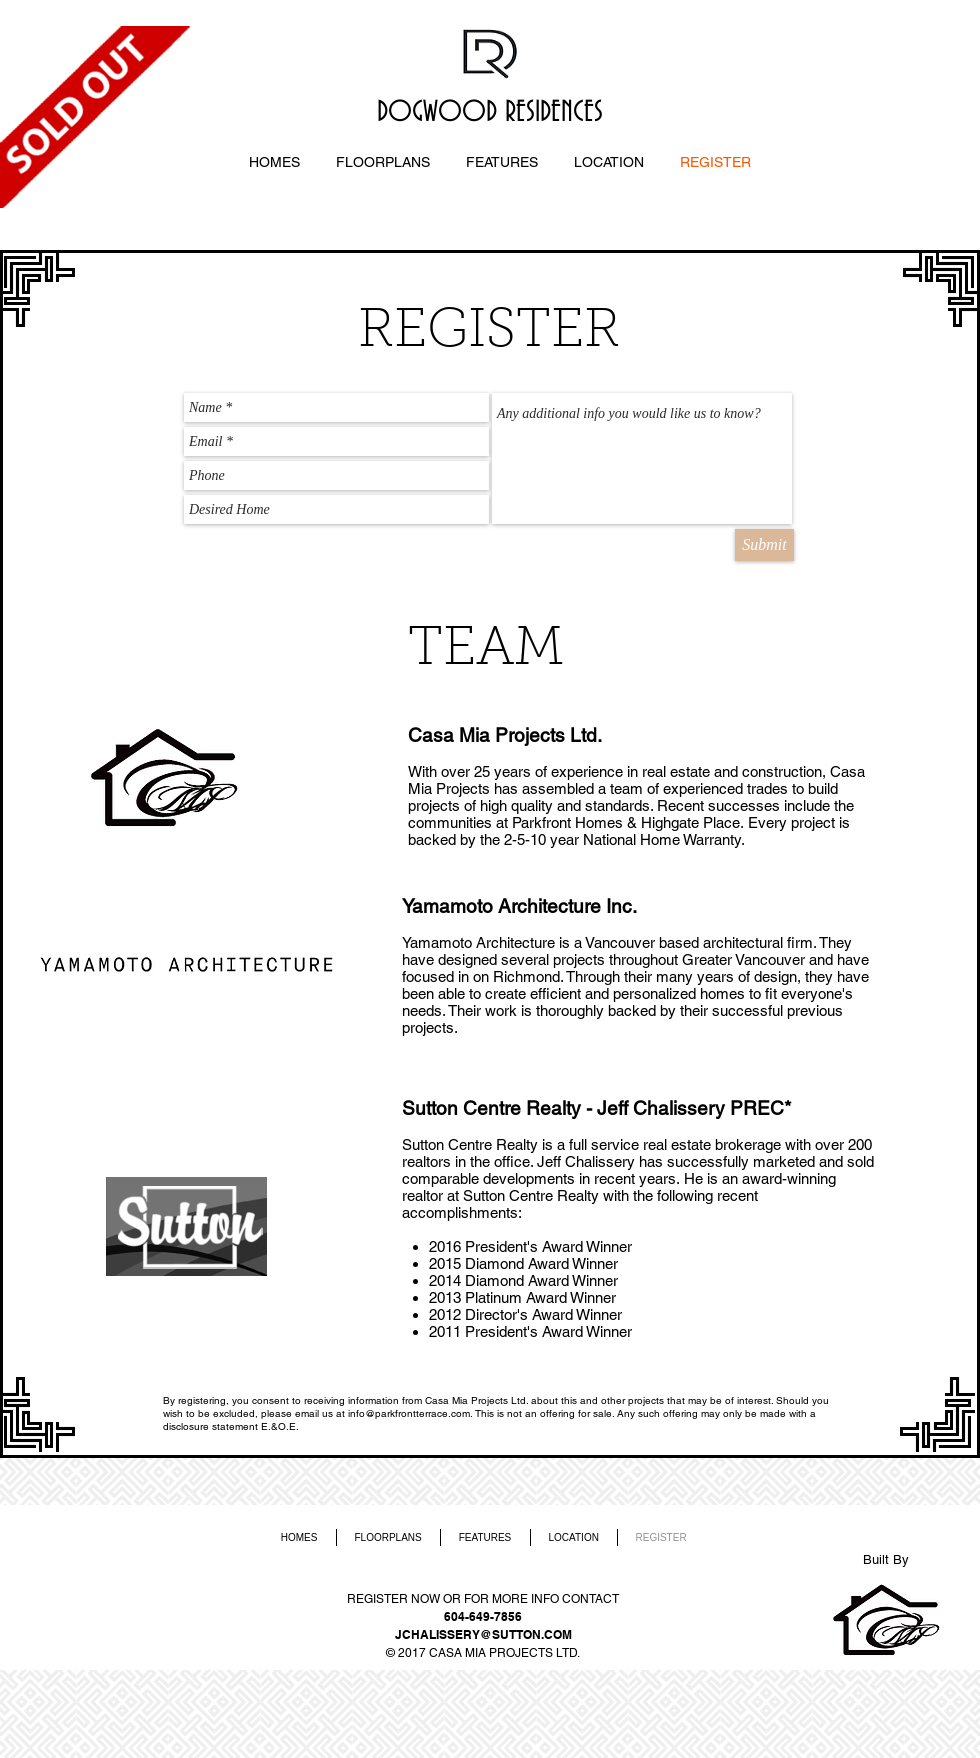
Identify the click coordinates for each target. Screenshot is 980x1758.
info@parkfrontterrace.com (409, 1413)
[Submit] (764, 545)
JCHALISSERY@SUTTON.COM (483, 1634)
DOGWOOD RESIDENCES (490, 113)
